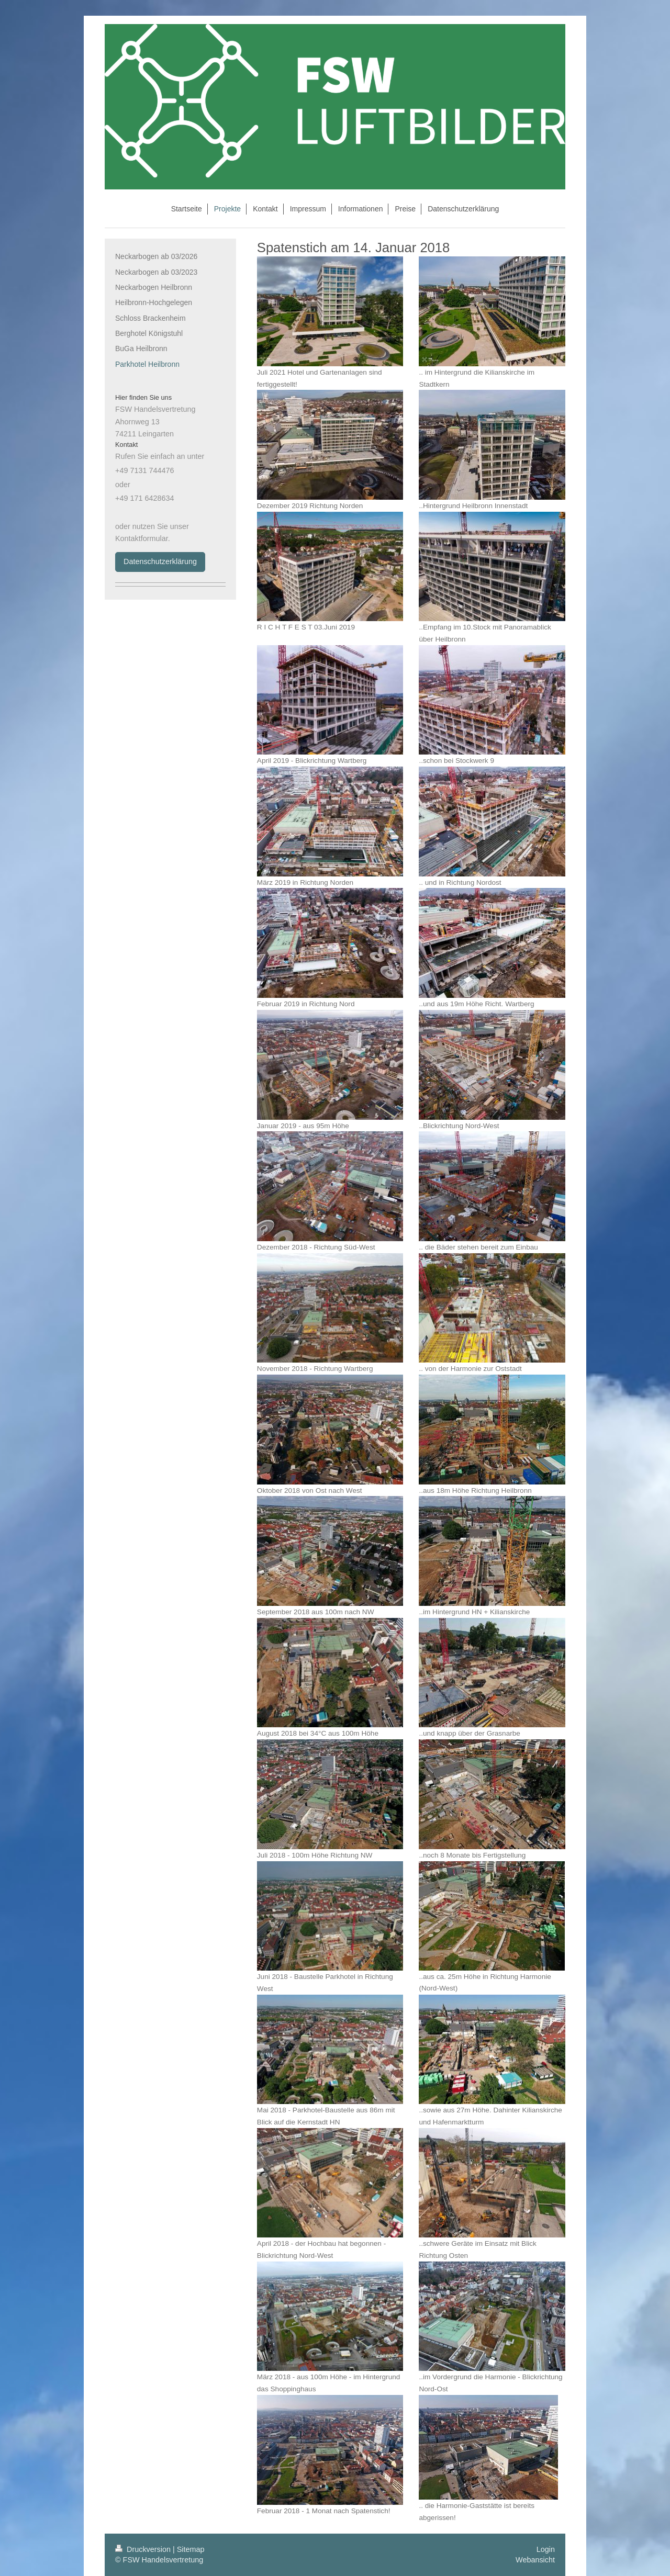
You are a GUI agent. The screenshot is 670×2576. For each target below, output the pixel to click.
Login (546, 2549)
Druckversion (144, 2549)
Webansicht (535, 2560)
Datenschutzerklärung (160, 561)
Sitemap (191, 2549)
